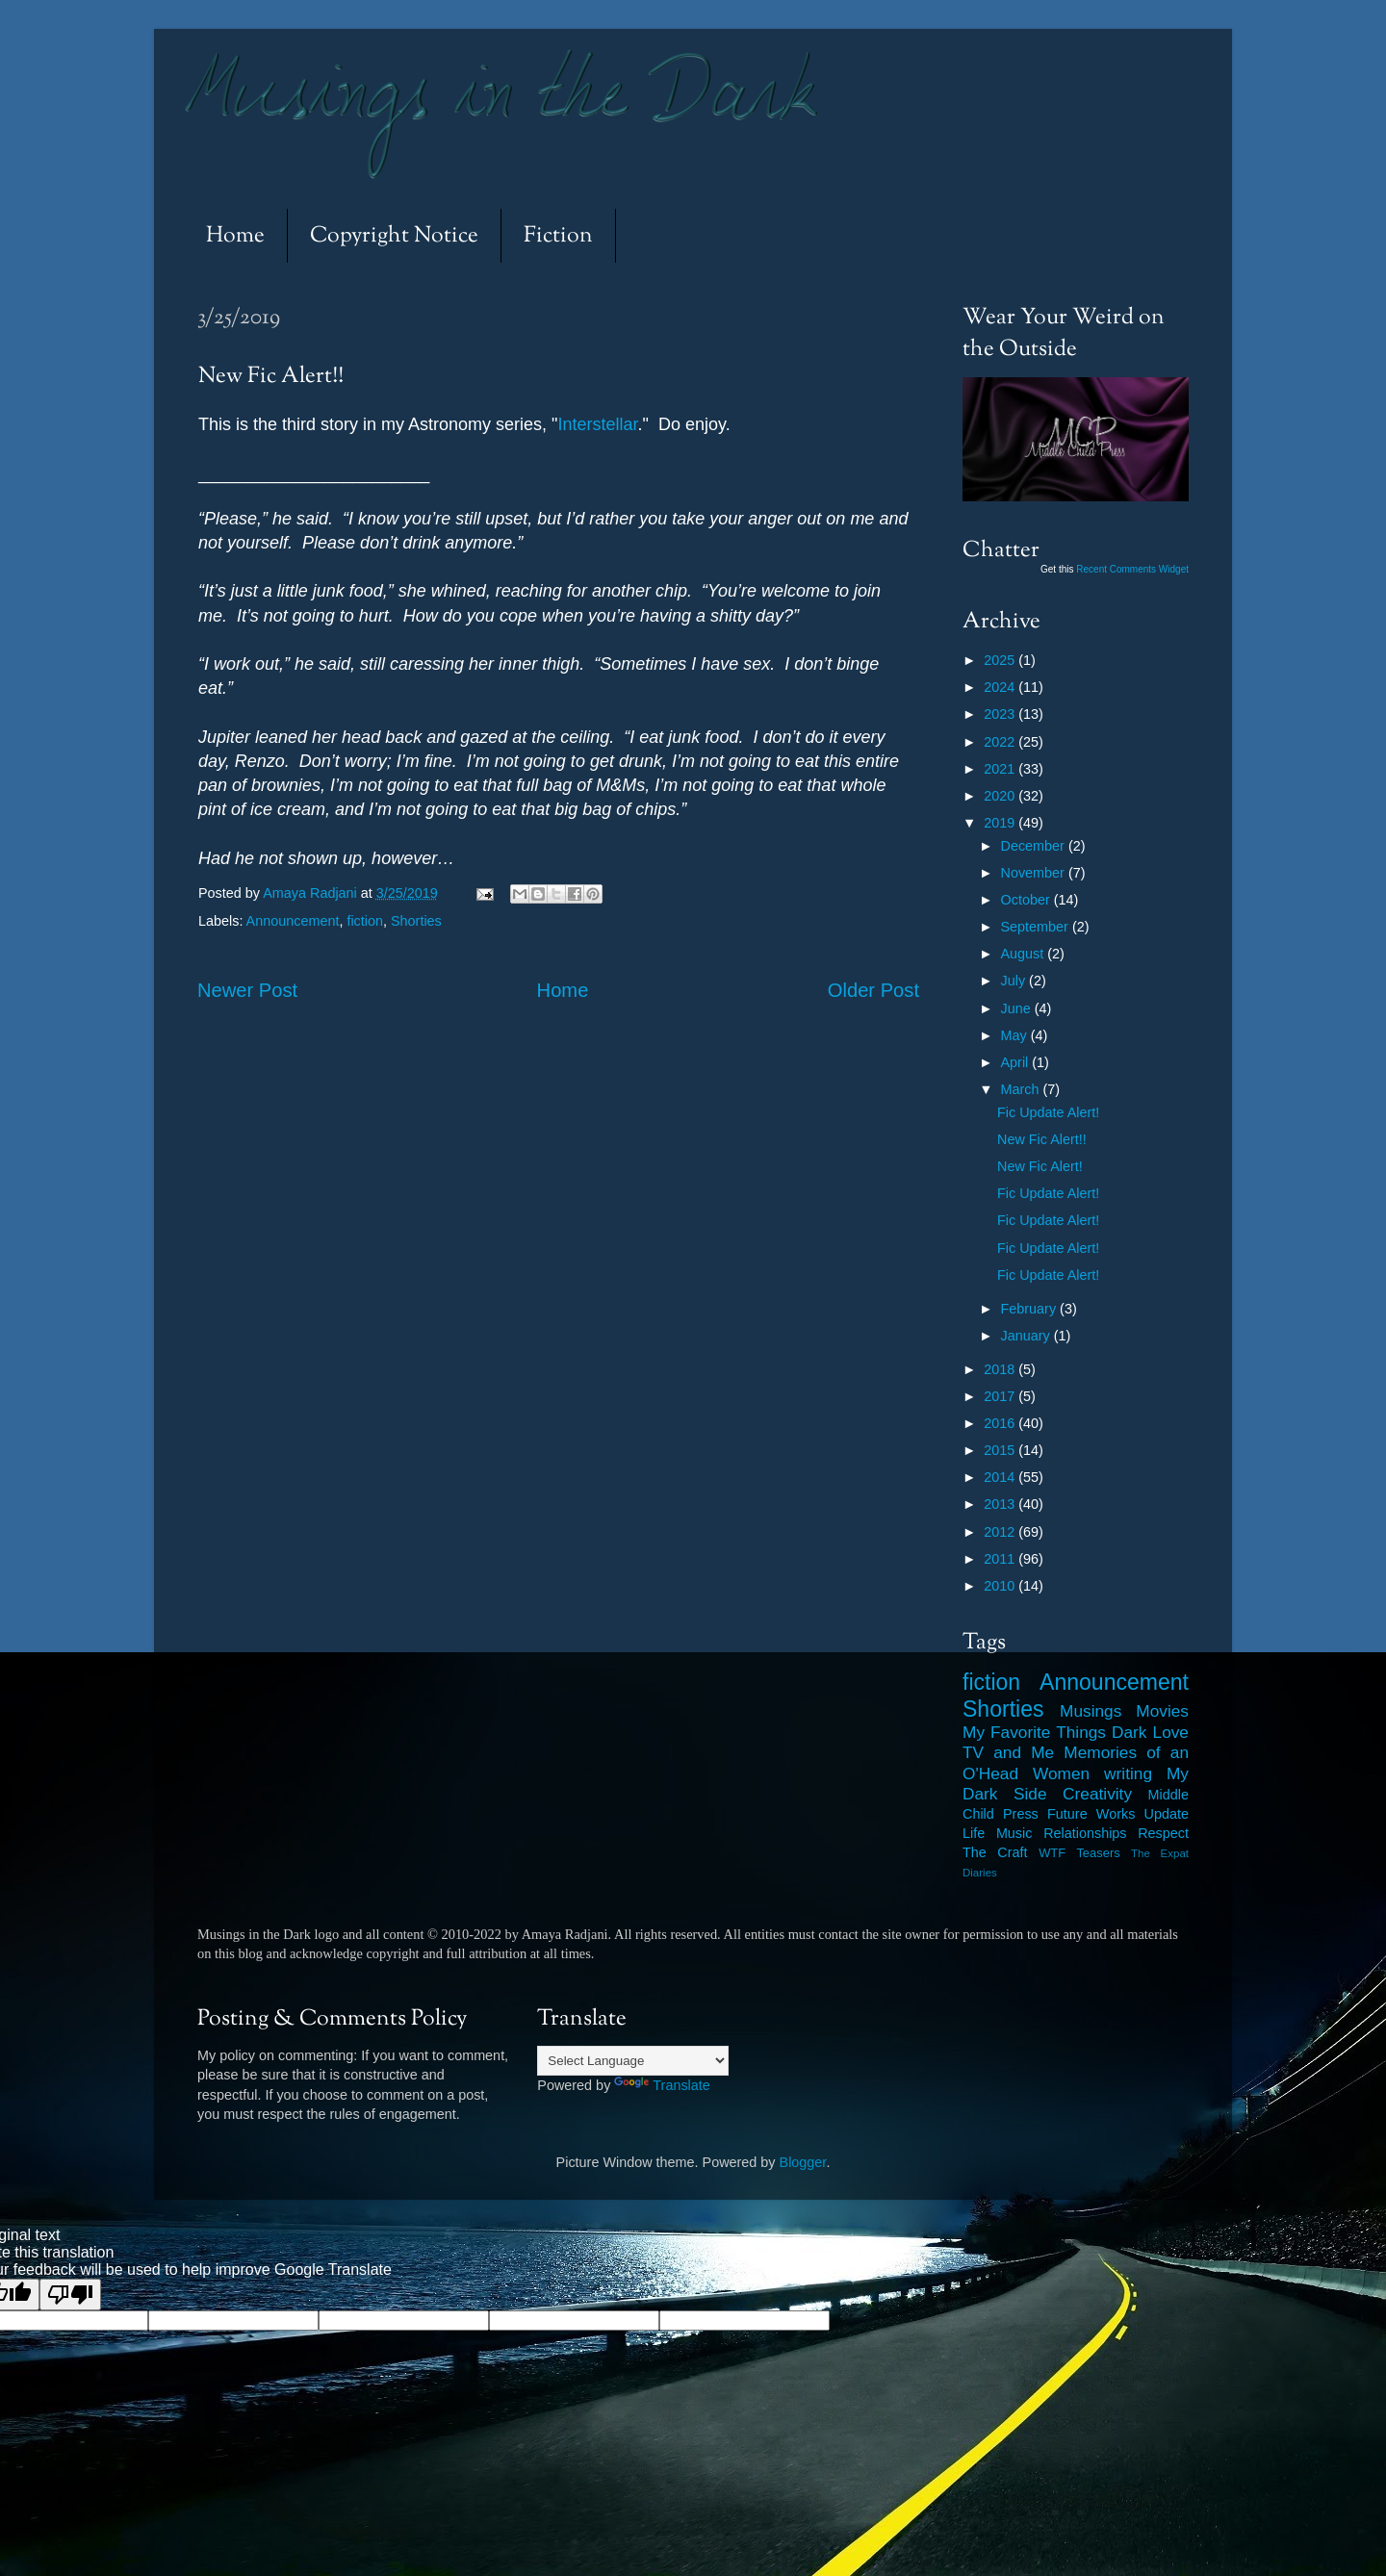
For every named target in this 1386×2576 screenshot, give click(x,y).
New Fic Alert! (1040, 1166)
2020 (1001, 795)
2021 (1001, 769)
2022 (1001, 742)
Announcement (293, 921)
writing (1128, 1773)
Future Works (1091, 1814)
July (1015, 980)
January (1027, 1335)
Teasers (1097, 1853)
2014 (1001, 1477)
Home (235, 236)
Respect (1163, 1833)
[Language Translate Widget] (633, 2061)
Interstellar (598, 424)
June (1018, 1008)
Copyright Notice (394, 236)
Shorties (416, 921)
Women (1061, 1773)
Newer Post (247, 990)
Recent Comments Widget (1132, 569)
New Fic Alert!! (1042, 1139)
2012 (1001, 1532)
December (1034, 846)
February (1031, 1308)
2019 (1001, 822)
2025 (1001, 660)
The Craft (995, 1852)
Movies (1162, 1711)
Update (1166, 1814)
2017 (1001, 1396)
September (1036, 926)
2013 (1001, 1504)
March (1022, 1089)
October (1027, 899)
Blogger (803, 2162)
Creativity (1097, 1793)
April (1017, 1062)
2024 (1001, 687)
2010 (1001, 1586)
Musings (1090, 1711)
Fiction (558, 236)
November (1034, 872)
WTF (1052, 1853)
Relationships (1084, 1833)
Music (1014, 1833)
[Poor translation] (70, 2294)
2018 (1001, 1369)
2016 (1001, 1423)
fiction (364, 921)
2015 (1001, 1450)
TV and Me (1008, 1752)
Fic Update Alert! (1048, 1112)
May (1016, 1035)
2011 (1001, 1559)
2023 (1001, 714)
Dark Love (1150, 1732)
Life (973, 1833)
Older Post (873, 990)
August (1024, 953)
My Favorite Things (1034, 1732)
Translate (661, 2085)
